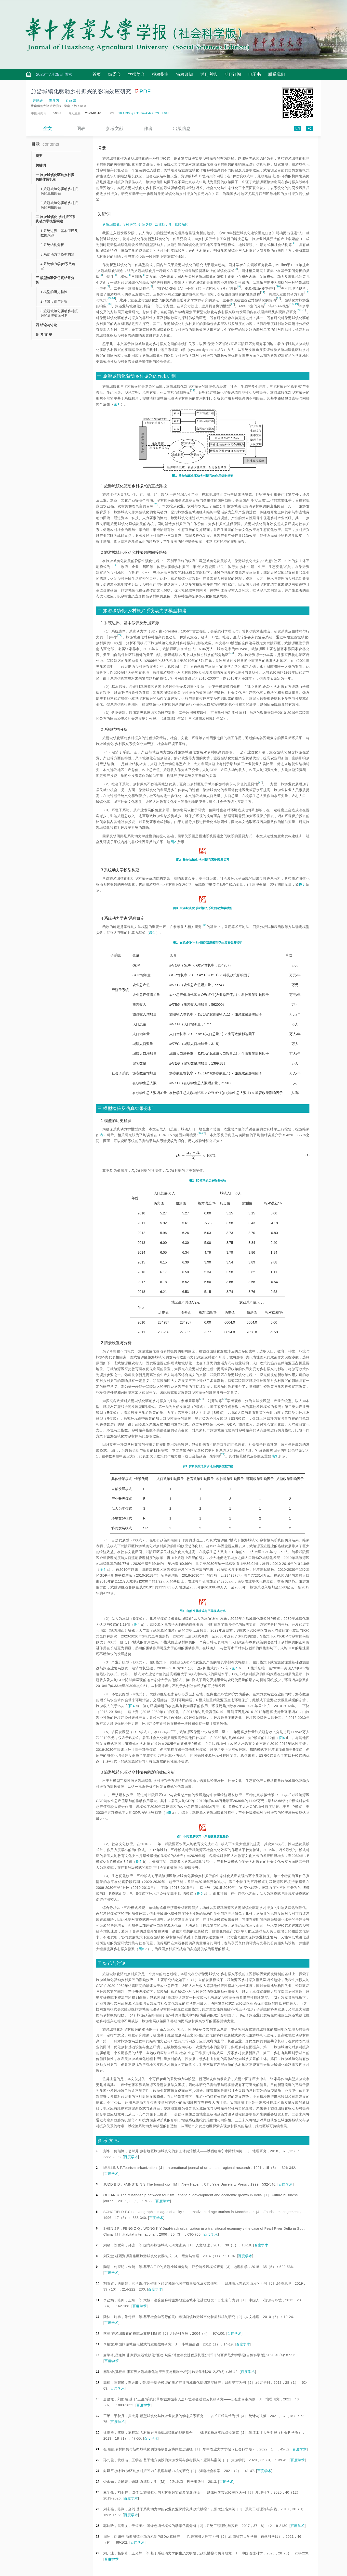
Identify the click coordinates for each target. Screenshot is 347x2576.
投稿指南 (160, 74)
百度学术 (131, 2157)
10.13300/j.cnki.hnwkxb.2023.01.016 (144, 113)
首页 (97, 74)
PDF (142, 91)
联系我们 (276, 74)
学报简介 (136, 74)
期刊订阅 (232, 74)
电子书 (254, 74)
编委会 (114, 74)
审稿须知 (184, 74)
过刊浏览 (208, 74)
